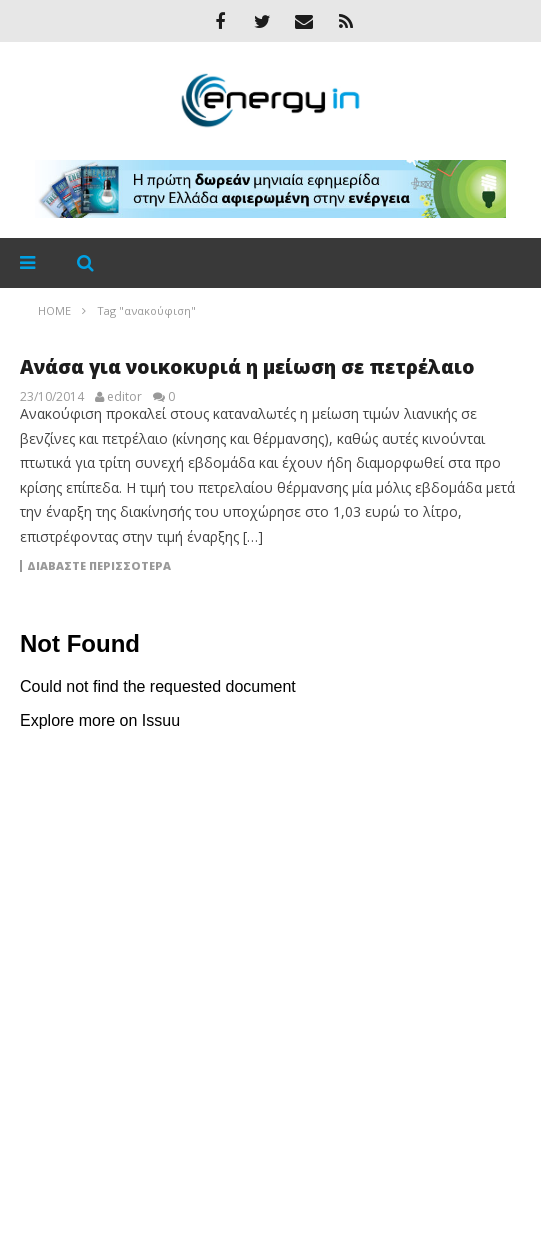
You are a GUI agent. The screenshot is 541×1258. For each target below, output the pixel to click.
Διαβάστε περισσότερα (99, 566)
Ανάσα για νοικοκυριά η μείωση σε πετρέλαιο (247, 367)
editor (124, 397)
